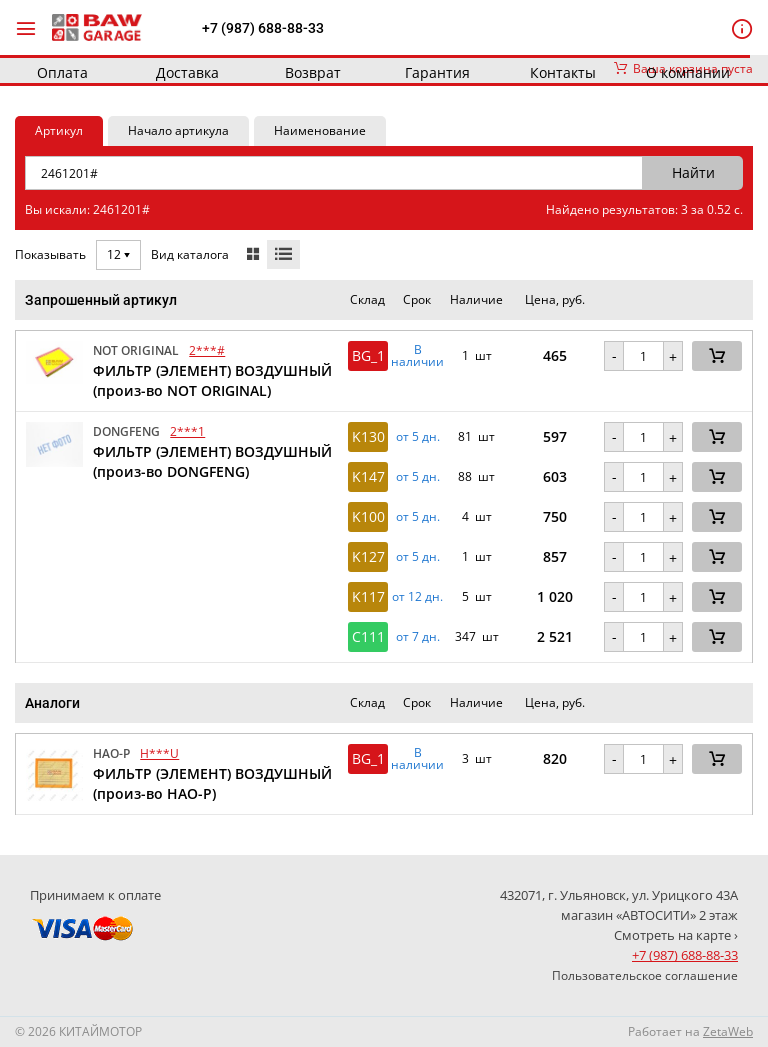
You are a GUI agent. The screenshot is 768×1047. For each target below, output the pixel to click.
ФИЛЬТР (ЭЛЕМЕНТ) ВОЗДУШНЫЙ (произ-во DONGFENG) (212, 461)
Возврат (313, 72)
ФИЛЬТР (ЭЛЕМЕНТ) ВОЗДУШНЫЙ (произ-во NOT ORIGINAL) (212, 380)
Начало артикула (178, 130)
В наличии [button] (417, 356)
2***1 (187, 431)
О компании (688, 72)
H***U (159, 753)
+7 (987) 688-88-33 (263, 28)
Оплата (62, 72)
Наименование (320, 130)
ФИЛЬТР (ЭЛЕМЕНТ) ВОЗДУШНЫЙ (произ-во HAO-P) (212, 783)
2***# (207, 350)
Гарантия (437, 72)
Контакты (563, 72)
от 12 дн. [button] (417, 597)
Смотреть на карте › (676, 935)
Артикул (59, 130)
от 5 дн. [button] (418, 437)
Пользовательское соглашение (645, 975)
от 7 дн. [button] (418, 637)
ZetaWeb (728, 1031)
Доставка (187, 72)
